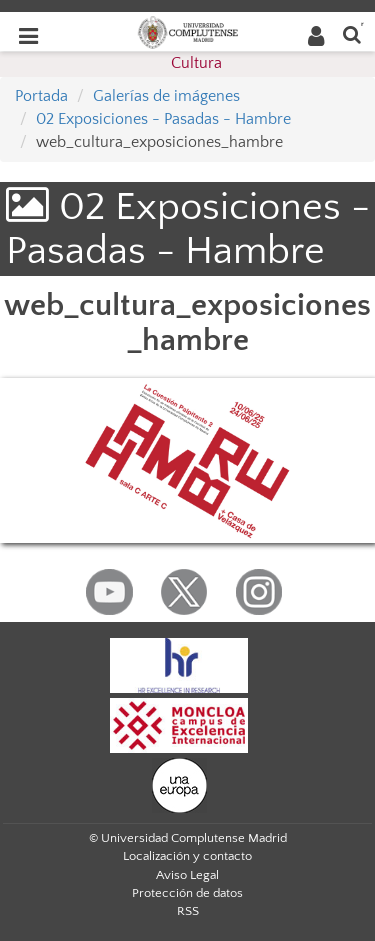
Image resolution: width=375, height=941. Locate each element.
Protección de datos (187, 893)
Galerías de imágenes (166, 96)
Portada (41, 96)
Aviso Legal (187, 875)
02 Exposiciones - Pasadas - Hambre (163, 119)
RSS (188, 911)
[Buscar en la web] (352, 33)
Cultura (196, 63)
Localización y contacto (187, 856)
